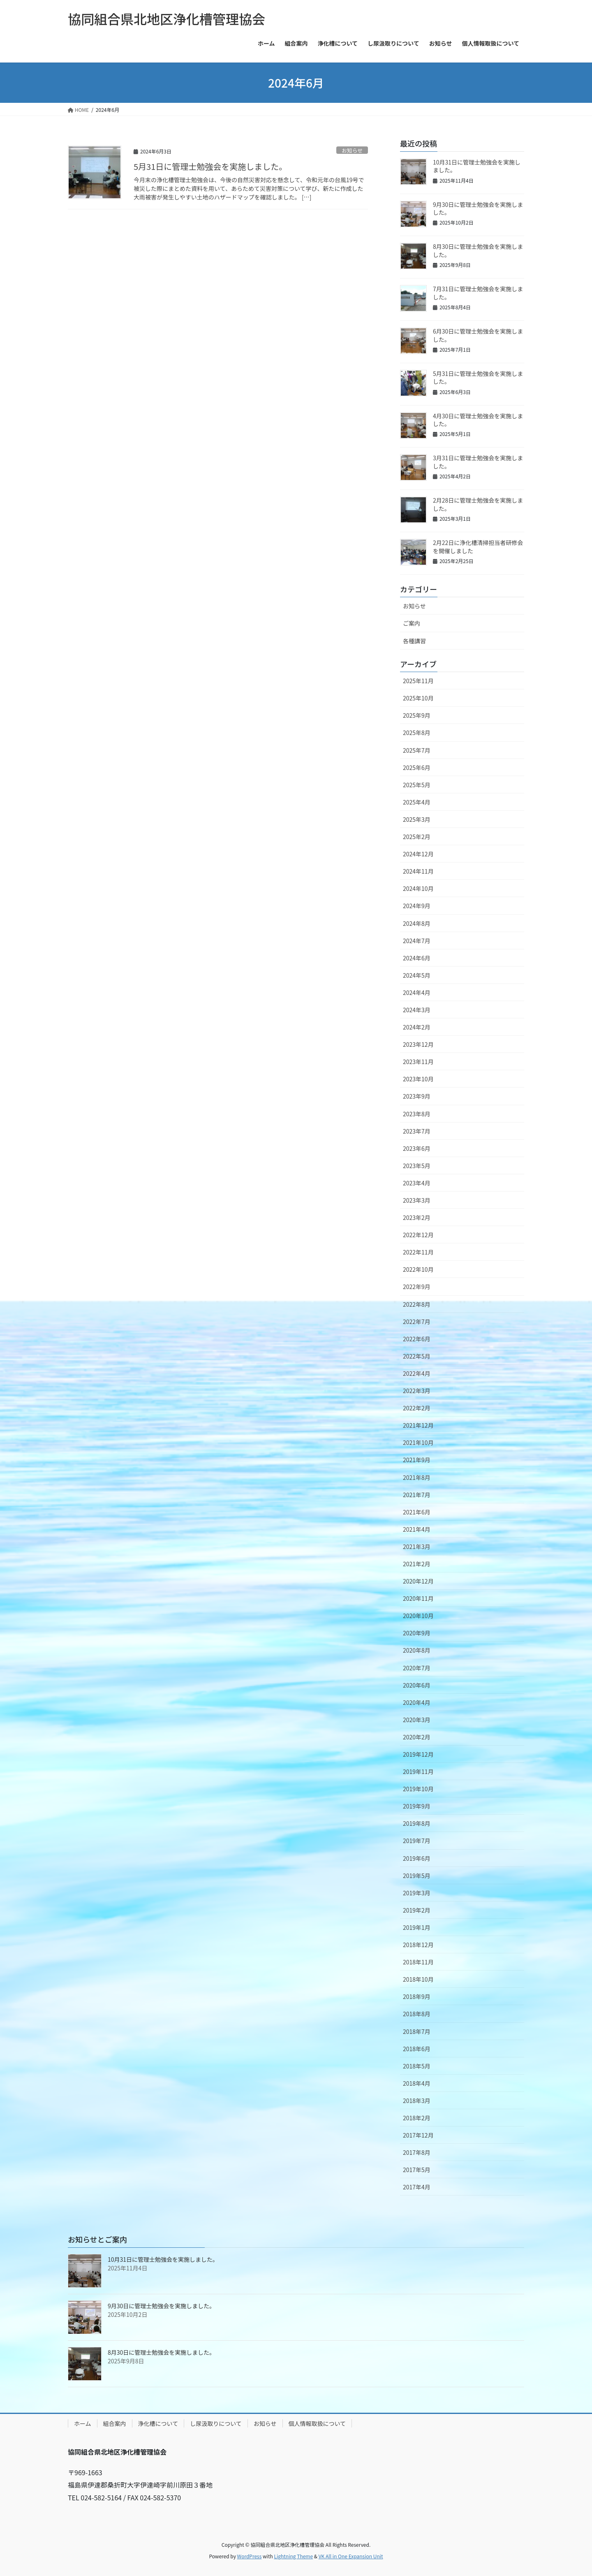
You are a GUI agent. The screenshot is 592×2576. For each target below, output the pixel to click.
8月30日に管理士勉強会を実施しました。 (478, 250)
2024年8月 (416, 923)
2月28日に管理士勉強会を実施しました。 (478, 504)
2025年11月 (418, 681)
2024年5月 (416, 975)
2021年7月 (416, 1495)
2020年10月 (418, 1615)
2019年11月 (418, 1771)
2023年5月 (416, 1166)
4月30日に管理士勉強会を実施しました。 (478, 420)
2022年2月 (416, 1408)
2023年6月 (416, 1148)
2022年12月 (418, 1235)
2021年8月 (416, 1477)
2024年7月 (416, 941)
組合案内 (114, 2423)
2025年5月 (416, 785)
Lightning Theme (293, 2556)
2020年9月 (416, 1633)
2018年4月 (416, 2083)
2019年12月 (418, 1754)
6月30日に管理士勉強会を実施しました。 (478, 335)
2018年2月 (416, 2118)
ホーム (82, 2423)
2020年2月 (416, 1737)
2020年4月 (416, 1702)
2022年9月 (416, 1286)
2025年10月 (418, 698)
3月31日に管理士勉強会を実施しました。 (478, 462)
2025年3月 (416, 819)
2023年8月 (416, 1114)
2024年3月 (416, 1010)
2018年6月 (416, 2049)
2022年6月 (416, 1339)
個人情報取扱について (317, 2423)
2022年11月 (418, 1252)
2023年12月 (418, 1044)
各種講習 (414, 641)
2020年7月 (416, 1668)
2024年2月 (416, 1027)
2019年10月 (418, 1789)
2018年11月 (418, 1962)
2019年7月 (416, 1840)
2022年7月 (416, 1321)
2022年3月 (416, 1391)
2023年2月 (416, 1217)
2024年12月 (418, 854)
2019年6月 (416, 1858)
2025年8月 (416, 732)
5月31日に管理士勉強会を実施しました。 (210, 166)
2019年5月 (416, 1875)
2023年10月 (418, 1079)
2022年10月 (418, 1269)
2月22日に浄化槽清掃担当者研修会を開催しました (478, 546)
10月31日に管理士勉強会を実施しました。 (476, 166)
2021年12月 (418, 1425)
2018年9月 (416, 1996)
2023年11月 (418, 1061)
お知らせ (352, 150)
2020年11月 (418, 1598)
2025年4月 (416, 802)
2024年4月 (416, 992)
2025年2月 (416, 836)
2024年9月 (416, 906)
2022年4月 (416, 1373)
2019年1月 (416, 1927)
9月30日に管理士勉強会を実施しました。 (478, 208)
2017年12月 (418, 2135)
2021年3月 (416, 1546)
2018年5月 (416, 2066)
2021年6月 (416, 1512)
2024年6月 (416, 958)
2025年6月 (416, 767)
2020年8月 (416, 1650)
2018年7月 (416, 2031)
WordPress (249, 2556)
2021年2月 (416, 1564)
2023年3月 (416, 1200)
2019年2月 (416, 1910)
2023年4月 (416, 1183)
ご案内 (411, 623)
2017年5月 (416, 2170)
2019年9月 (416, 1806)
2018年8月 (416, 2014)
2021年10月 (418, 1442)
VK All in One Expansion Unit (351, 2556)
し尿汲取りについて (216, 2423)
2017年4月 (416, 2187)
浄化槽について (158, 2423)
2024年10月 (418, 888)
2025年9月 (416, 715)
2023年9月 (416, 1096)
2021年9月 (416, 1460)
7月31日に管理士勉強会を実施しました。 (478, 293)
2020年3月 (416, 1720)
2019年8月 (416, 1823)
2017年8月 (416, 2152)
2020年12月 (418, 1581)
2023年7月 (416, 1131)
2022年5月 (416, 1356)
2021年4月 (416, 1529)
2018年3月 (416, 2100)
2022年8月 (416, 1304)
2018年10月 (418, 1979)
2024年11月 (418, 871)
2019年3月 (416, 1893)
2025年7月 (416, 750)
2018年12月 (418, 1945)
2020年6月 (416, 1685)
